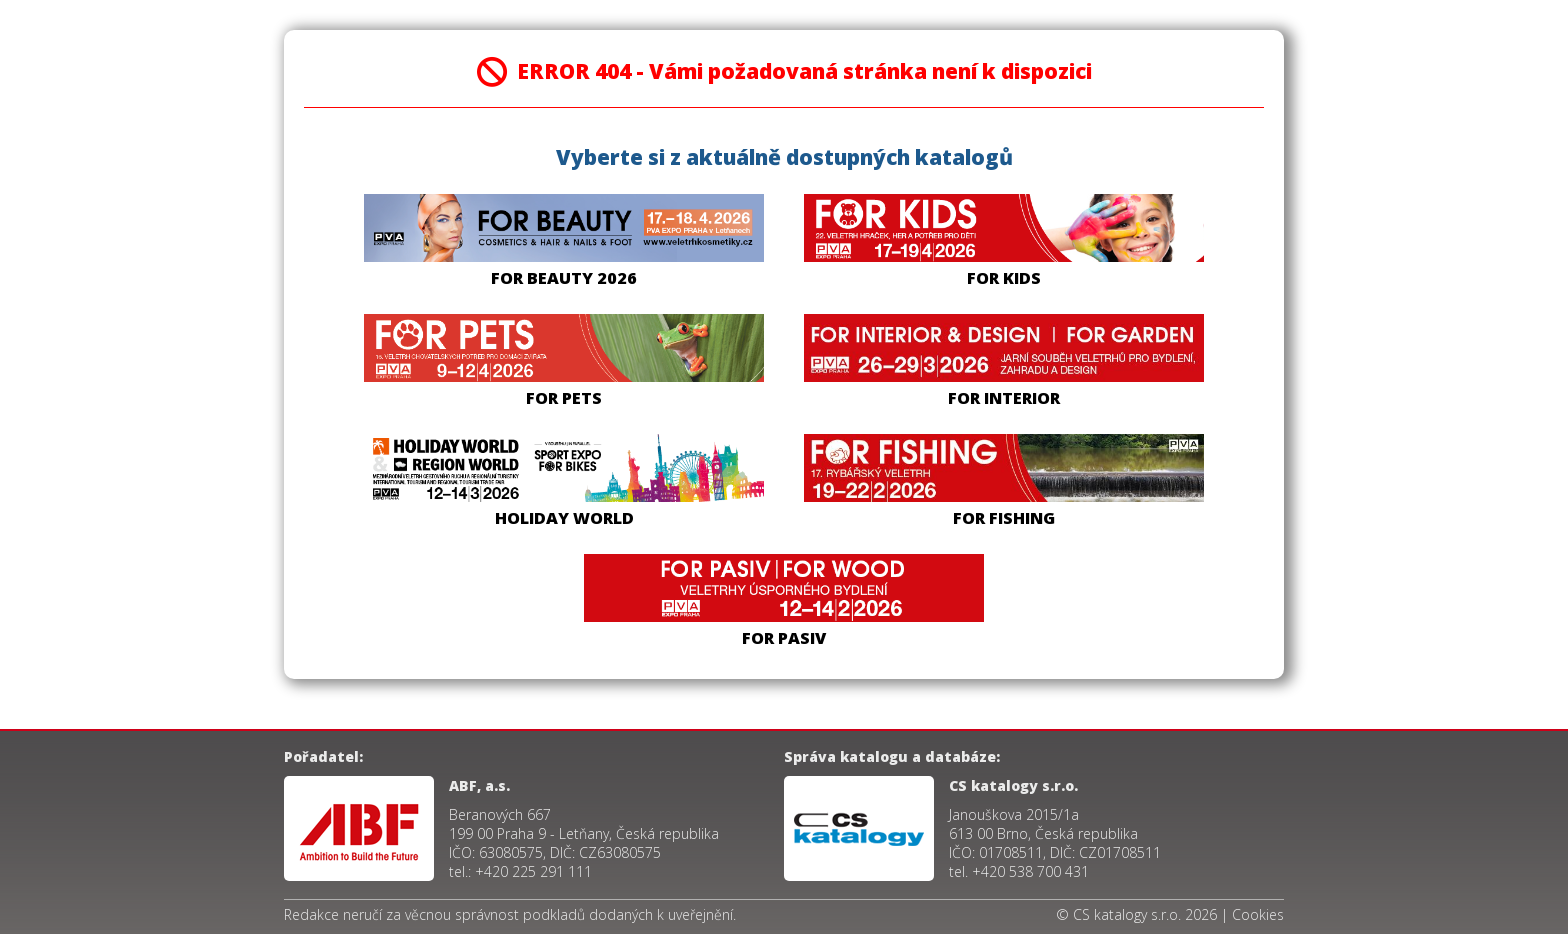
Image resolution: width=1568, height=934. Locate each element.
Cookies (1258, 914)
